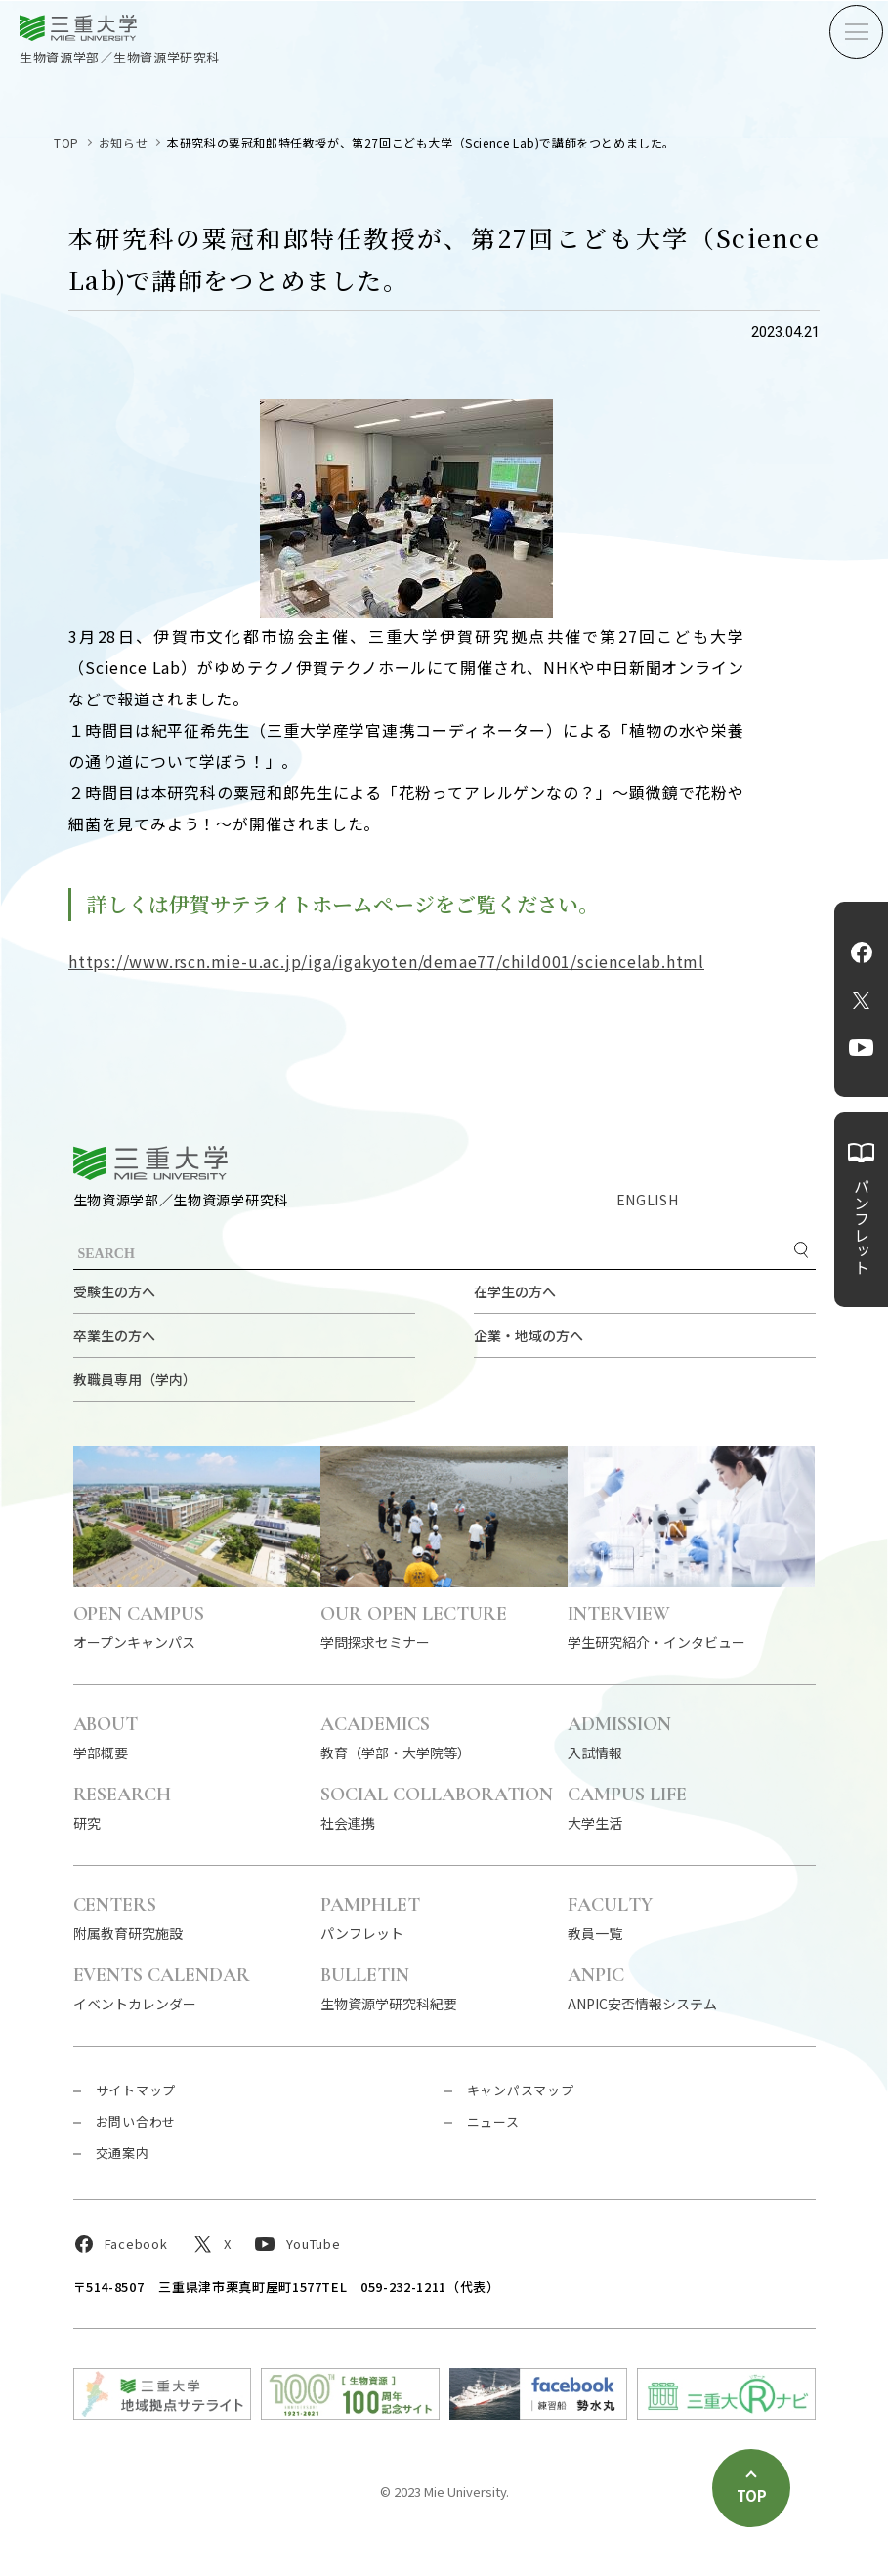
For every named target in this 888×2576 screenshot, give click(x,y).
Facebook (861, 952)
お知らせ (123, 142)
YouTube (861, 1048)
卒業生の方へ (114, 1335)
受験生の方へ (114, 1291)
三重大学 (150, 1163)
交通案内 (122, 2152)
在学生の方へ (515, 1291)
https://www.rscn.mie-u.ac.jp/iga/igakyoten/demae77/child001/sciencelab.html (386, 961)
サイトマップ (136, 2090)
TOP (66, 142)
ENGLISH (647, 1199)
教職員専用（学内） (134, 1379)
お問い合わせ (136, 2121)
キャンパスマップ (520, 2090)
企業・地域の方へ (528, 1335)
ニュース (493, 2121)
